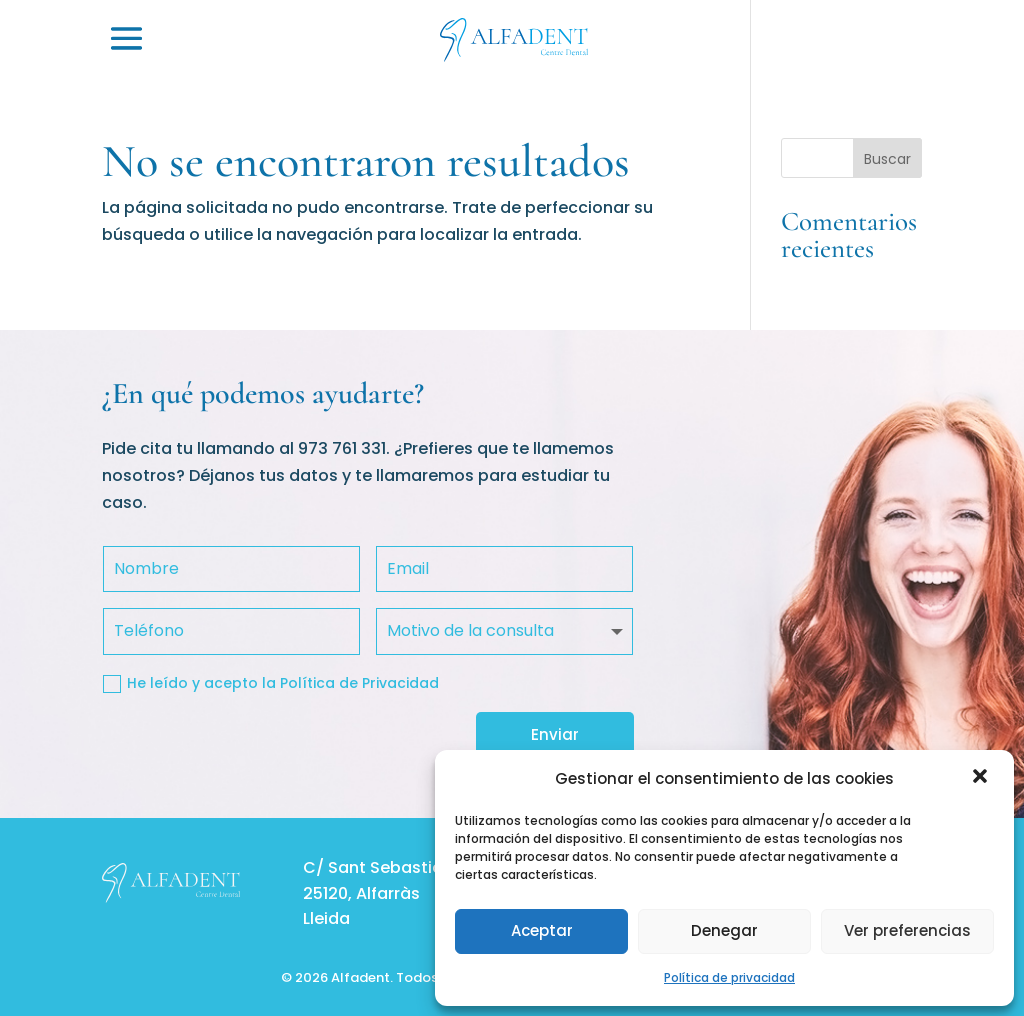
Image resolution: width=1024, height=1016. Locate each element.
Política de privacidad (729, 977)
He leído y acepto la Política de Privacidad (271, 683)
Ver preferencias (907, 930)
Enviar (555, 734)
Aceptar (542, 930)
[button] (982, 778)
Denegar (724, 930)
